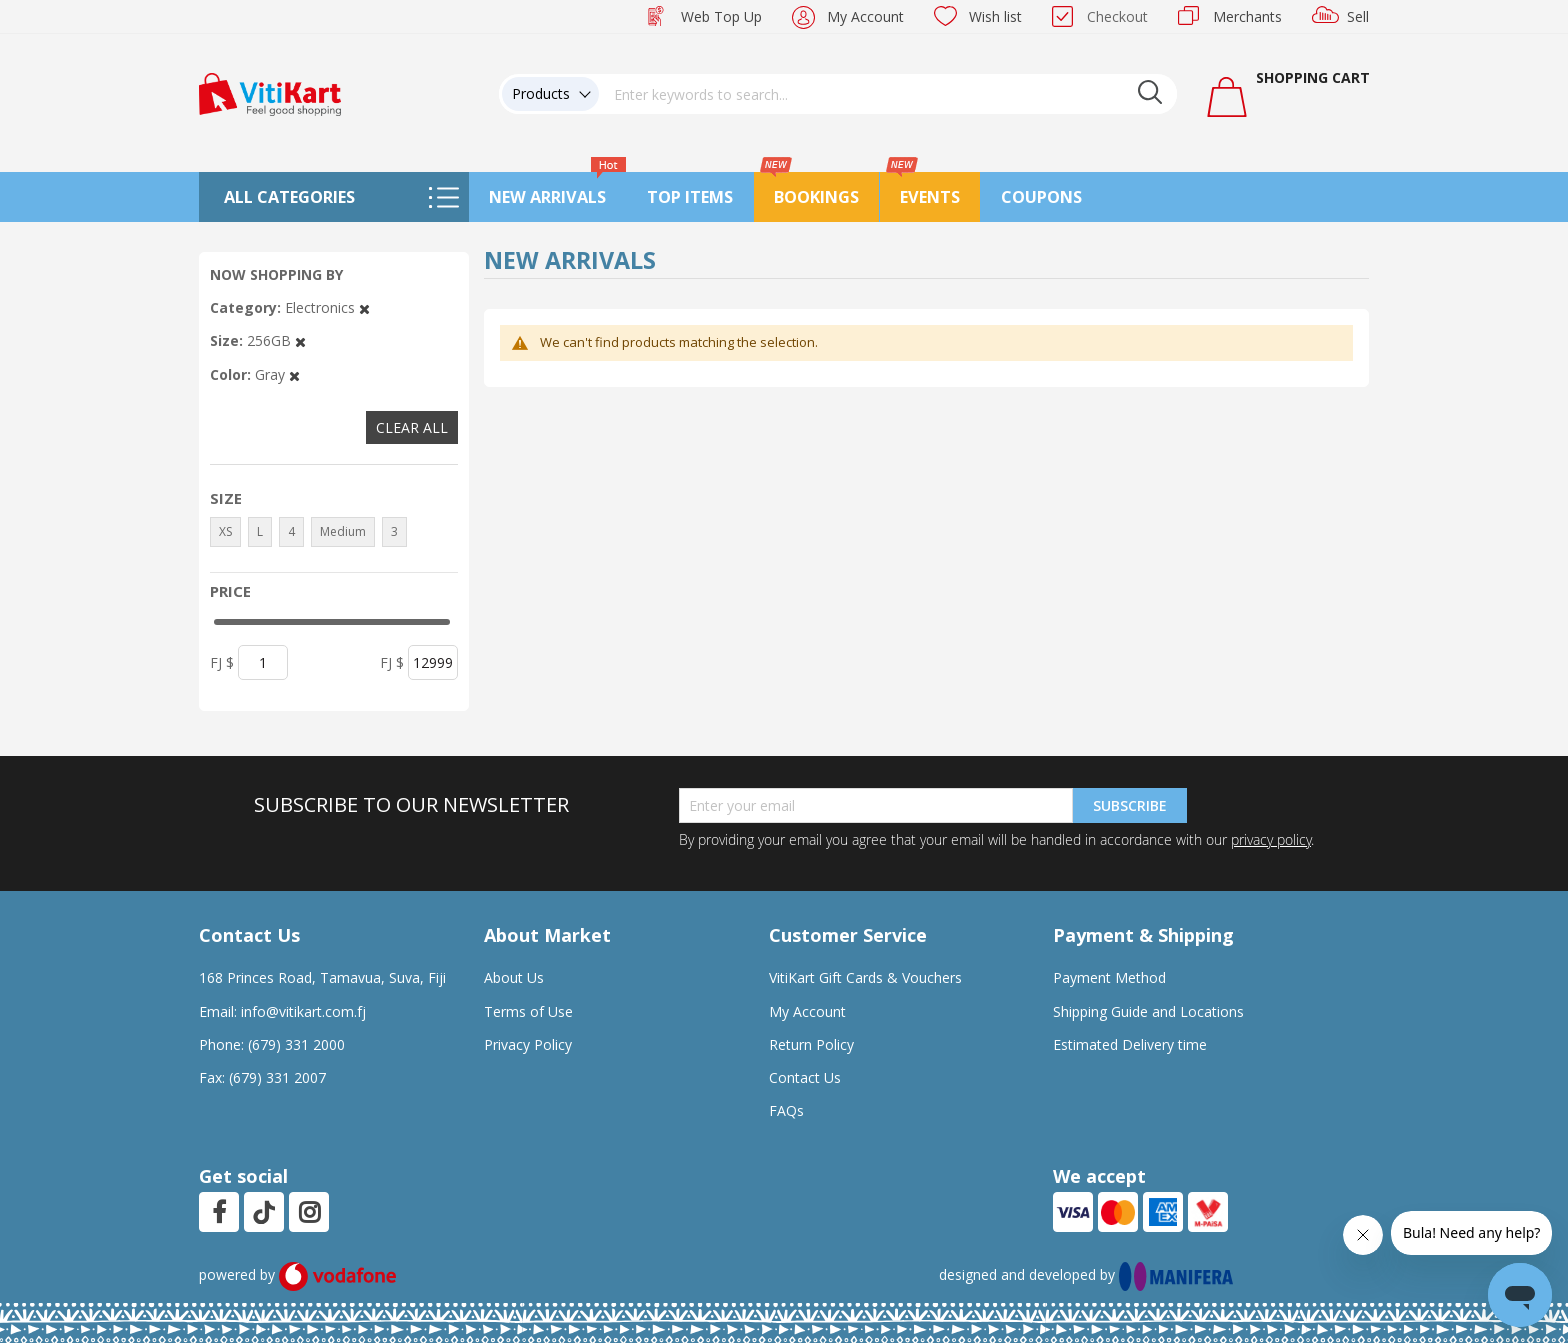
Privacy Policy (528, 1044)
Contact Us (805, 1077)
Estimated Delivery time (1130, 1044)
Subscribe (1130, 805)
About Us (514, 977)
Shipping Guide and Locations (1148, 1011)
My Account (865, 16)
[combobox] (888, 94)
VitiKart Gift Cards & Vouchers (865, 977)
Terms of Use (528, 1011)
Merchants (1247, 16)
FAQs (786, 1110)
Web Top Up (721, 16)
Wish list (995, 16)
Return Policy (811, 1044)
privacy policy (1271, 839)
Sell (1358, 16)
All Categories (289, 197)
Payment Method (1109, 977)
